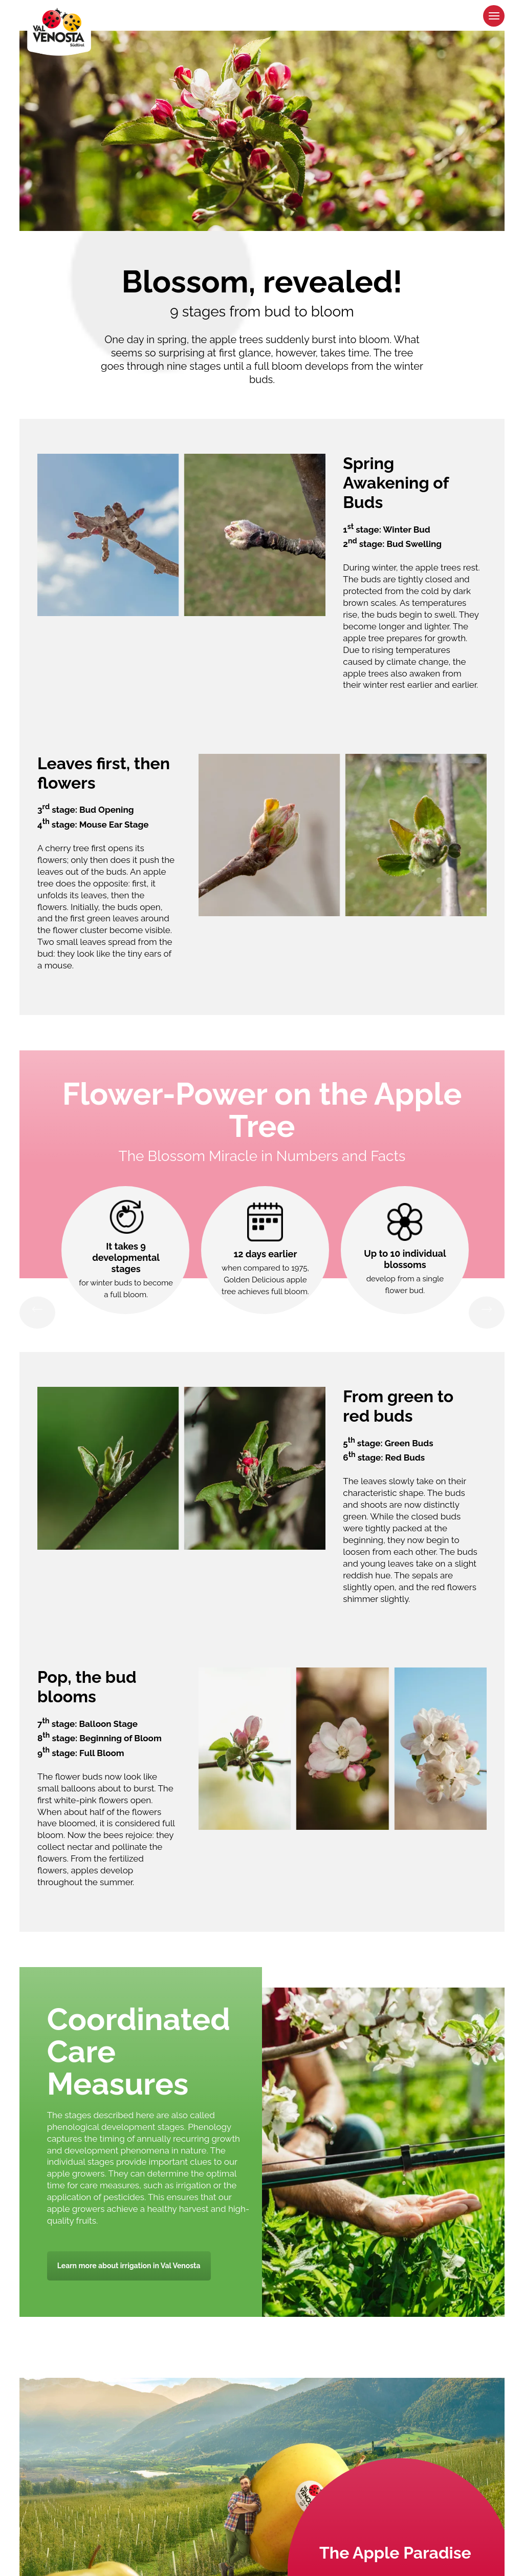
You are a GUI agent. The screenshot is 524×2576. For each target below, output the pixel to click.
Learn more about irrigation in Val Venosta (129, 2266)
